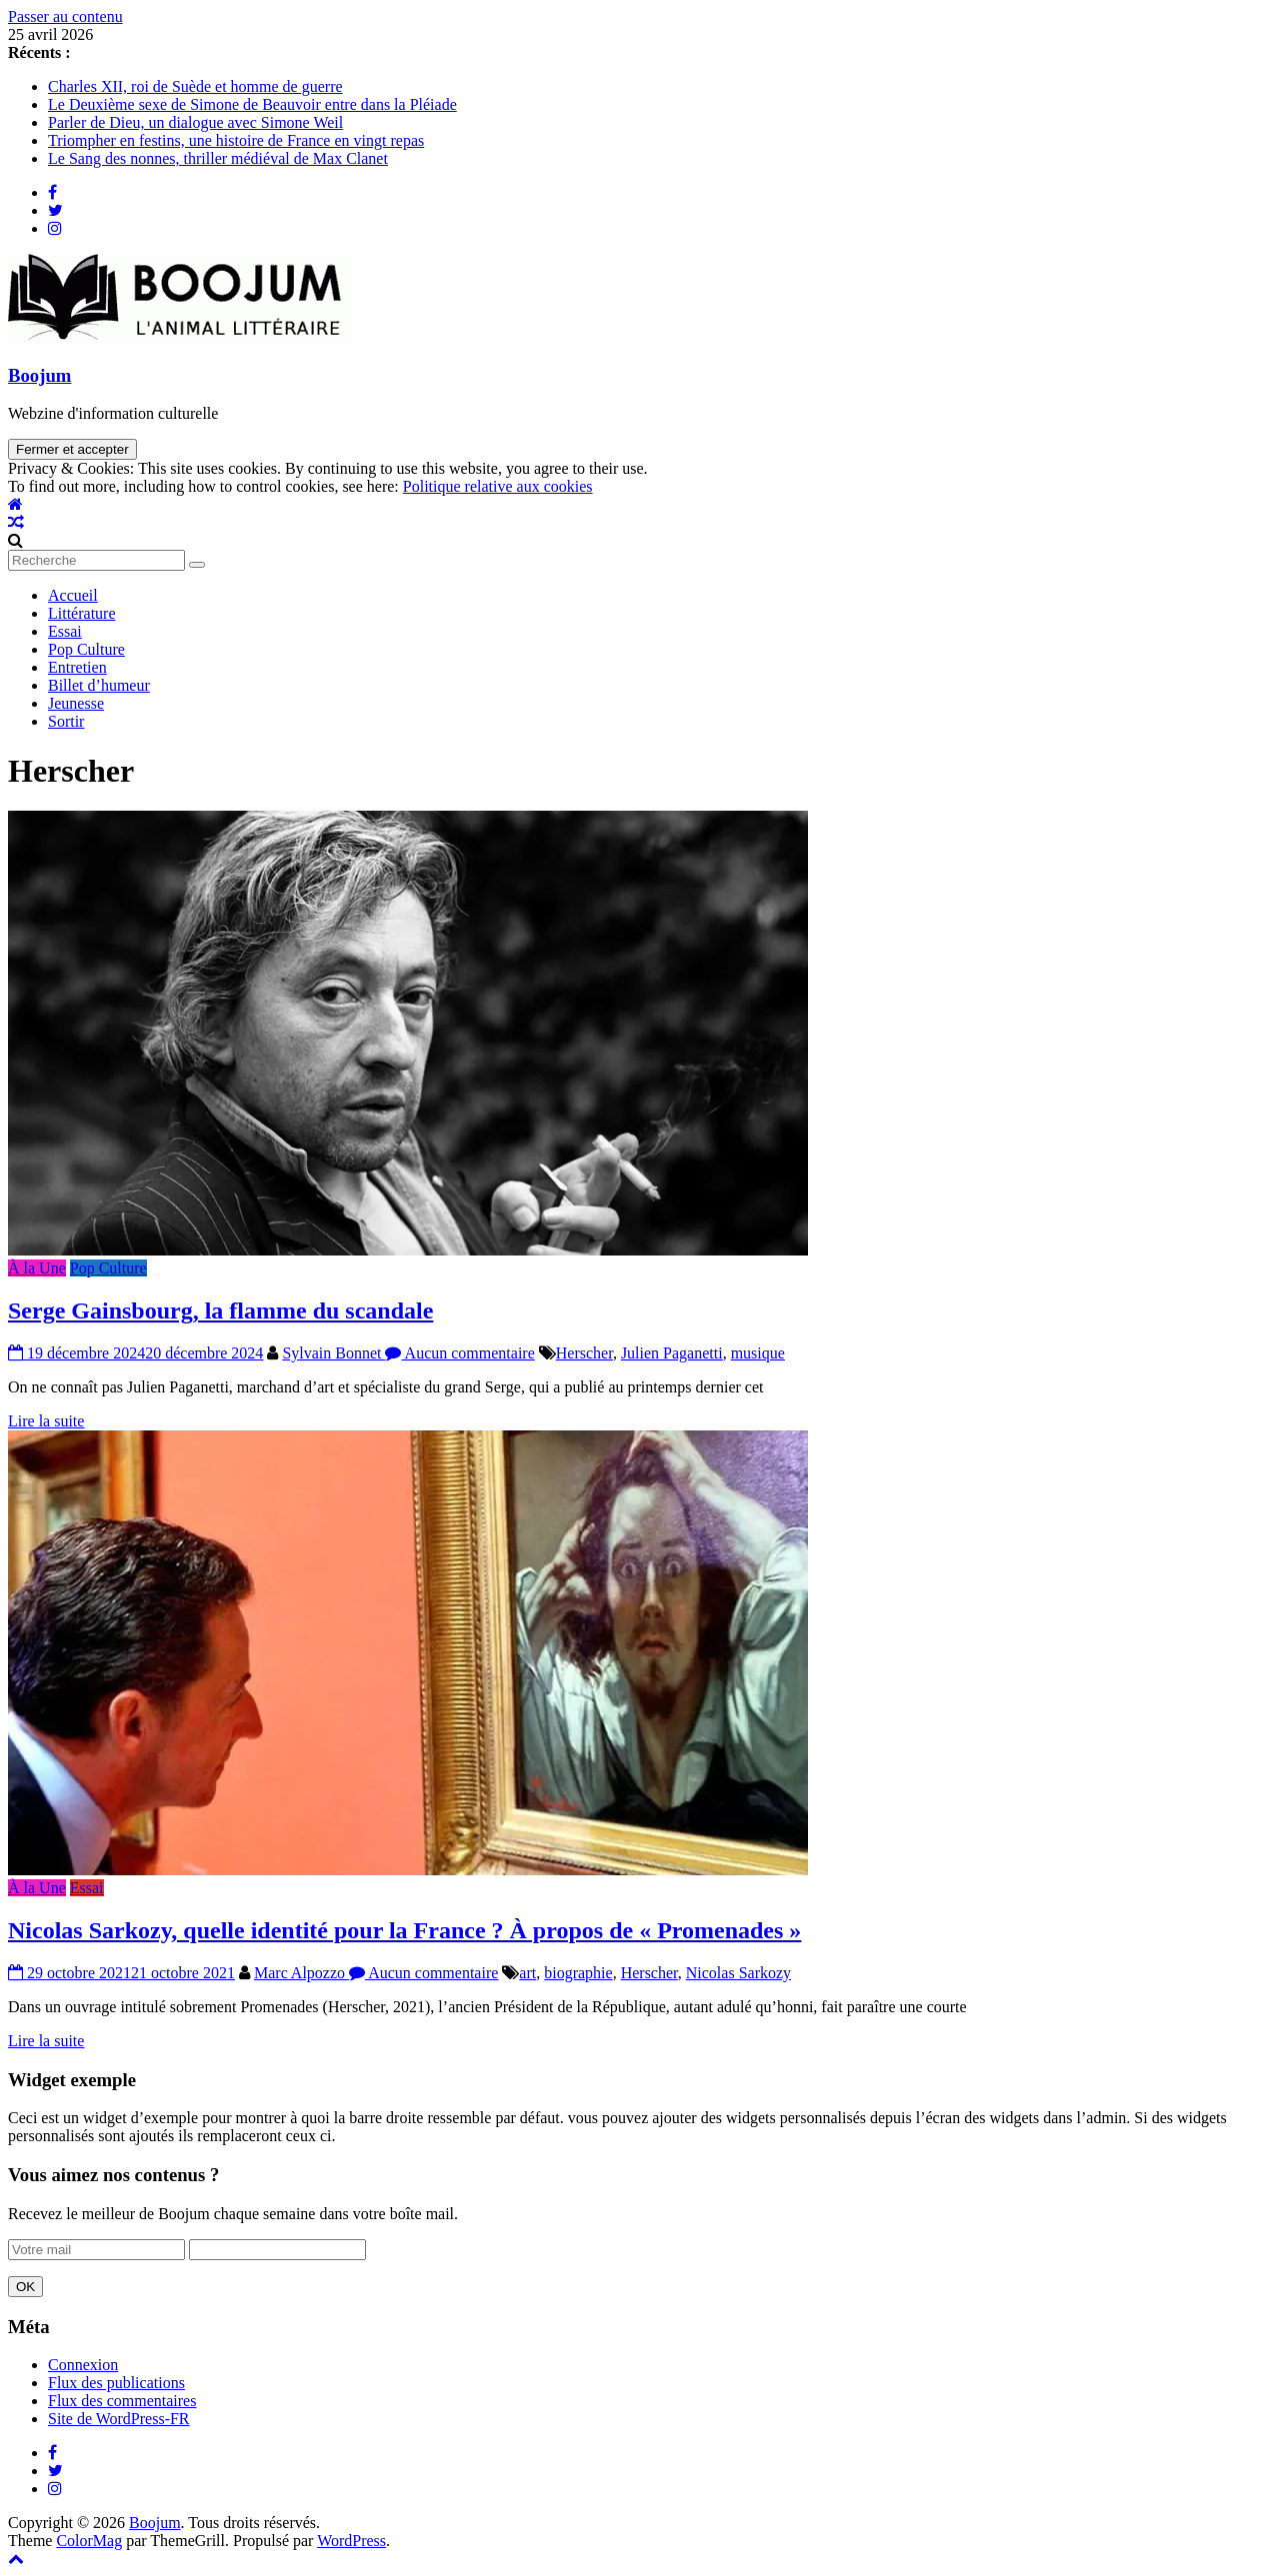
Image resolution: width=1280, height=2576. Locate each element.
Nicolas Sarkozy (738, 1972)
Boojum (39, 375)
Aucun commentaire (459, 1352)
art (527, 1972)
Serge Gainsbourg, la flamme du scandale (220, 1310)
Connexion (83, 2364)
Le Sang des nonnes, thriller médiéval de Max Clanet (218, 158)
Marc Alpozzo (301, 1972)
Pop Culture (86, 649)
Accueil (73, 595)
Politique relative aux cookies (498, 486)
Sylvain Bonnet (333, 1352)
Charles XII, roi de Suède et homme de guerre (195, 86)
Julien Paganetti (672, 1352)
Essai (65, 631)
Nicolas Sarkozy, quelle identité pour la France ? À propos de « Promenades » (404, 1930)
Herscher (584, 1352)
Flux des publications (116, 2382)
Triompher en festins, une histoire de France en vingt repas (236, 140)
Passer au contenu (65, 16)
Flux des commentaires (122, 2400)
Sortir (66, 721)
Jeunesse (76, 703)
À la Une (37, 1268)
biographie (578, 1972)
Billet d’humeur (99, 685)
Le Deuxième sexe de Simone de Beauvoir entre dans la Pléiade (252, 104)
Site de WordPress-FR (119, 2418)
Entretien (77, 667)
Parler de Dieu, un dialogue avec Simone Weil (195, 122)
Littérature (82, 613)
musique (758, 1352)
